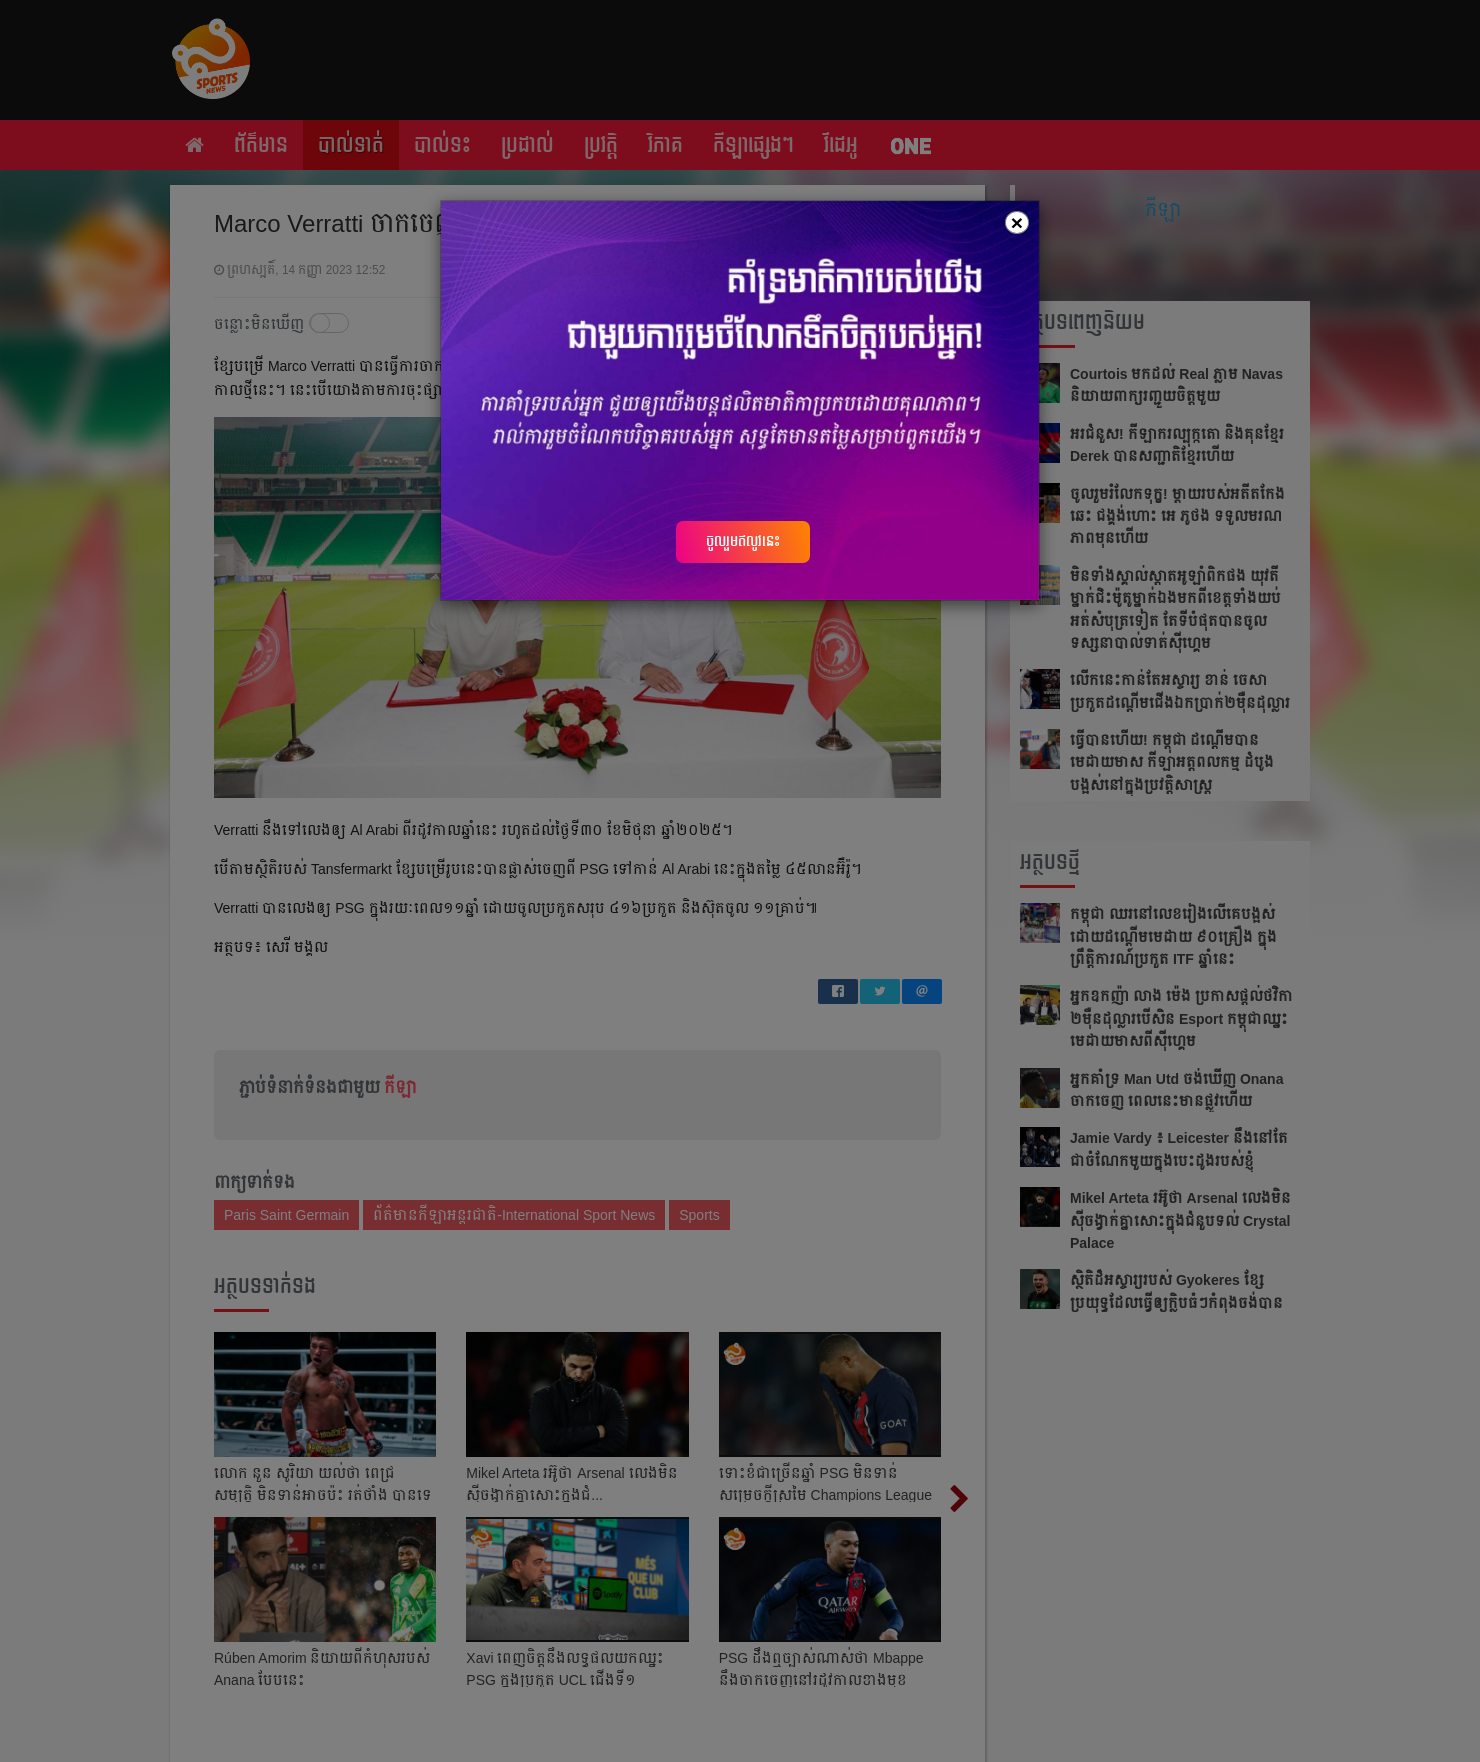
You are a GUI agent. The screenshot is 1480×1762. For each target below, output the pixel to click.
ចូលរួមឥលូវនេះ (743, 541)
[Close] (1017, 222)
